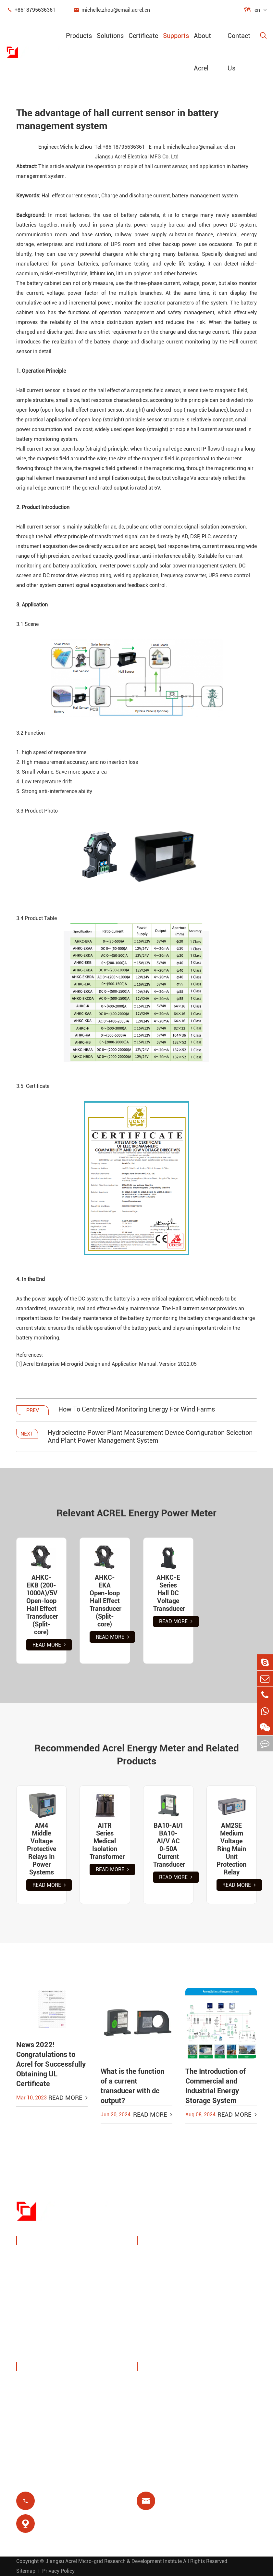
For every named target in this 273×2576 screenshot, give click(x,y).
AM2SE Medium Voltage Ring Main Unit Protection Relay (231, 1849)
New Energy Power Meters (57, 2319)
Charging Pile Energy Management (161, 2266)
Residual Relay (163, 2331)
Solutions (110, 36)
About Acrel (202, 52)
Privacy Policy (58, 2571)
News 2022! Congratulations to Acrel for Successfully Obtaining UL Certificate (51, 2064)
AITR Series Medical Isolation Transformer (105, 1841)
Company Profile (45, 2383)
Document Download (171, 2383)
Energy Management (50, 2273)
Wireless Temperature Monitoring (222, 2266)
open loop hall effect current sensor (82, 410)
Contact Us (239, 52)
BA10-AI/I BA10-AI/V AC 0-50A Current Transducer (168, 1845)
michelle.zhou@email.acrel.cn (111, 9)
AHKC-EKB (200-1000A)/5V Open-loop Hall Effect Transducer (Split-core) (41, 1605)
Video (151, 2414)
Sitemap (25, 2571)
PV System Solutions (158, 2296)
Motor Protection (228, 2315)
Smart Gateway (44, 2304)
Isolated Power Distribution (59, 2350)
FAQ (149, 2430)
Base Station (160, 2315)
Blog (150, 2399)
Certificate (143, 36)
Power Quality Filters (51, 2335)
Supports (176, 36)
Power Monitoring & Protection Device (72, 2257)
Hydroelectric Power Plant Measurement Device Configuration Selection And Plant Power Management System (150, 1436)
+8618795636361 (31, 9)
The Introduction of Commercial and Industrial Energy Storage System (215, 2086)
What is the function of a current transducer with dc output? (132, 2086)
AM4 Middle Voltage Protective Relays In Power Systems (41, 1849)
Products (79, 36)
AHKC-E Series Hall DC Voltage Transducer (168, 1593)
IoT (210, 2291)
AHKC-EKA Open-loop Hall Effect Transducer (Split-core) (105, 1601)
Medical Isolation (228, 2331)
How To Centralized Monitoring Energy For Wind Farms (136, 1409)
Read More (49, 1645)
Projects (34, 2430)
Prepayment (159, 2347)
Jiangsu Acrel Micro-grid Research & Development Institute (113, 2561)
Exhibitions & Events (50, 2399)
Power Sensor (41, 2288)
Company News (44, 2414)
